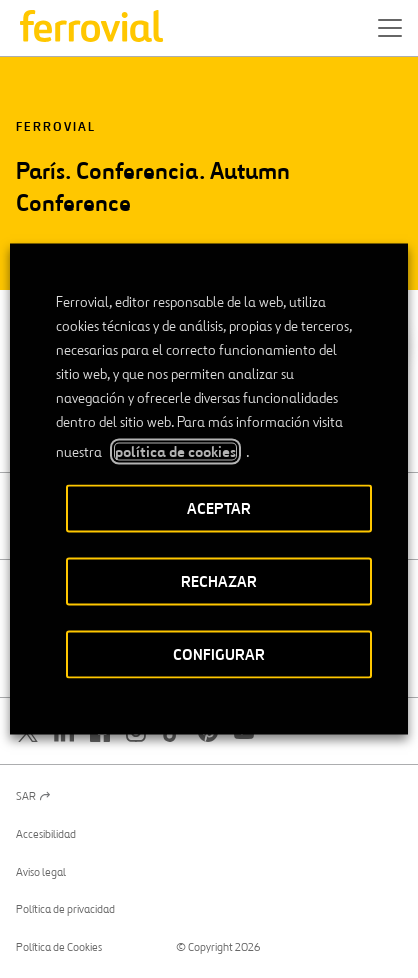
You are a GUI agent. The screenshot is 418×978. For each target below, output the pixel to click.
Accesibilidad (46, 834)
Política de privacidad (65, 909)
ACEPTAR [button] (219, 508)
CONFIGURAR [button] (219, 654)
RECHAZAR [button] (219, 581)
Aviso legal (41, 872)
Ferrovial (56, 127)
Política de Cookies (59, 947)
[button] (390, 28)
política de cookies (175, 452)
